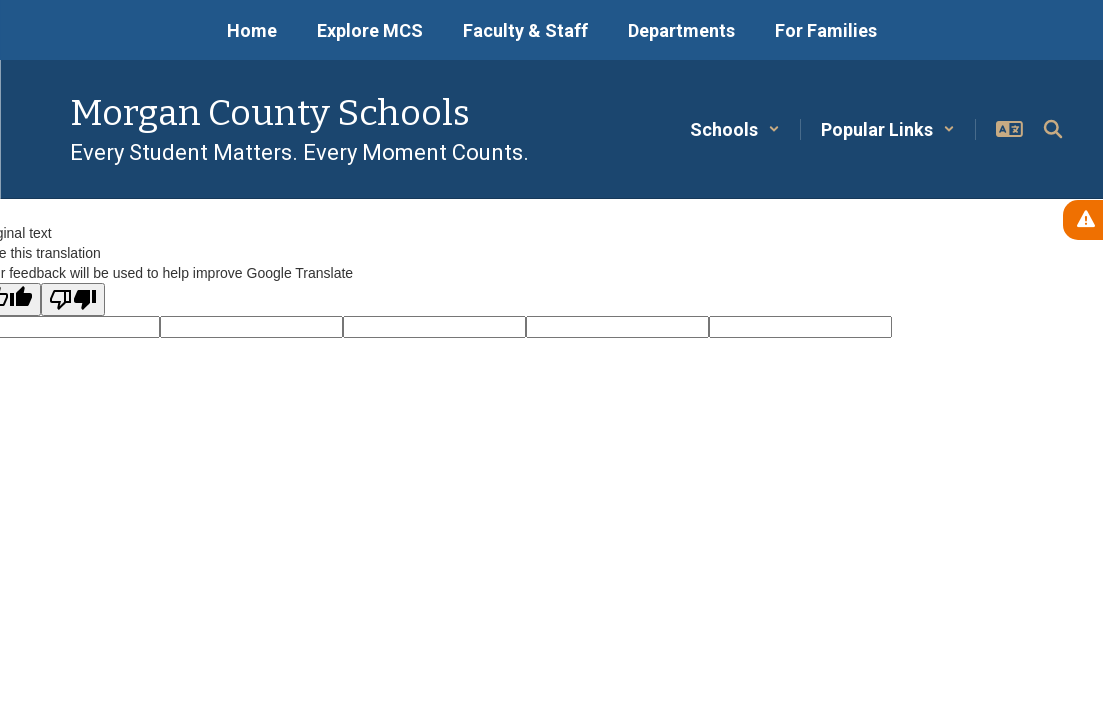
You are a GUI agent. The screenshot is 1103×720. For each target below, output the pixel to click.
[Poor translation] (73, 299)
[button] (735, 129)
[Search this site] (1053, 129)
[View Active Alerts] (1083, 220)
